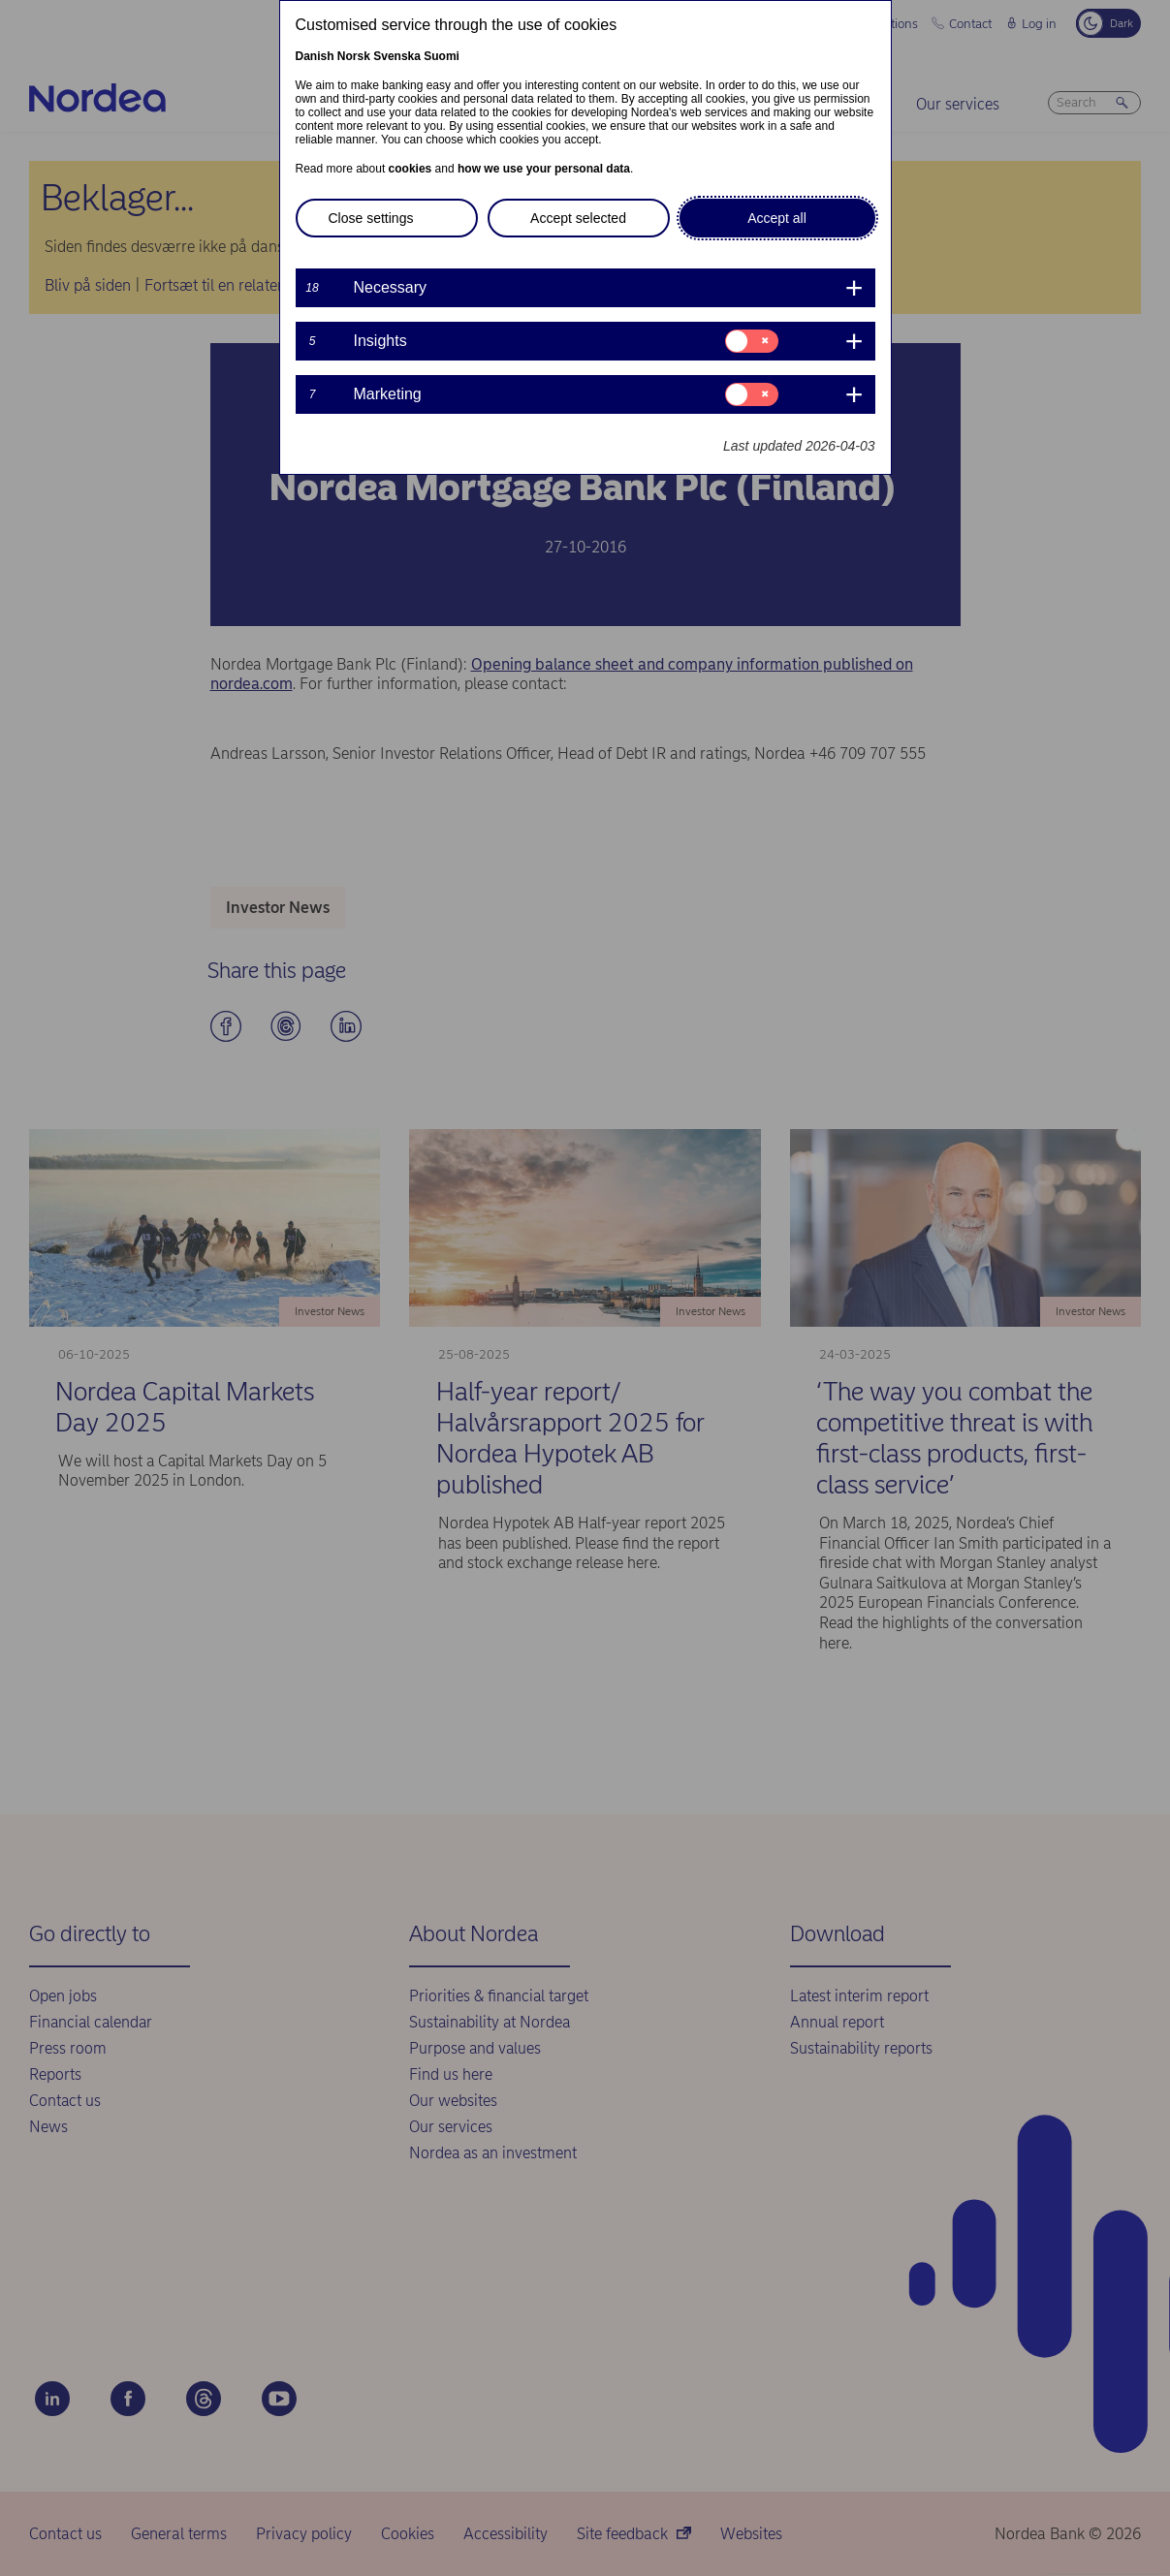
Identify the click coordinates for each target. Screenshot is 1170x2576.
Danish (315, 56)
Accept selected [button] (578, 218)
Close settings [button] (371, 218)
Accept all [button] (776, 218)
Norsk (353, 56)
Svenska (397, 56)
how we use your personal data (544, 168)
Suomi (441, 56)
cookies (410, 168)
